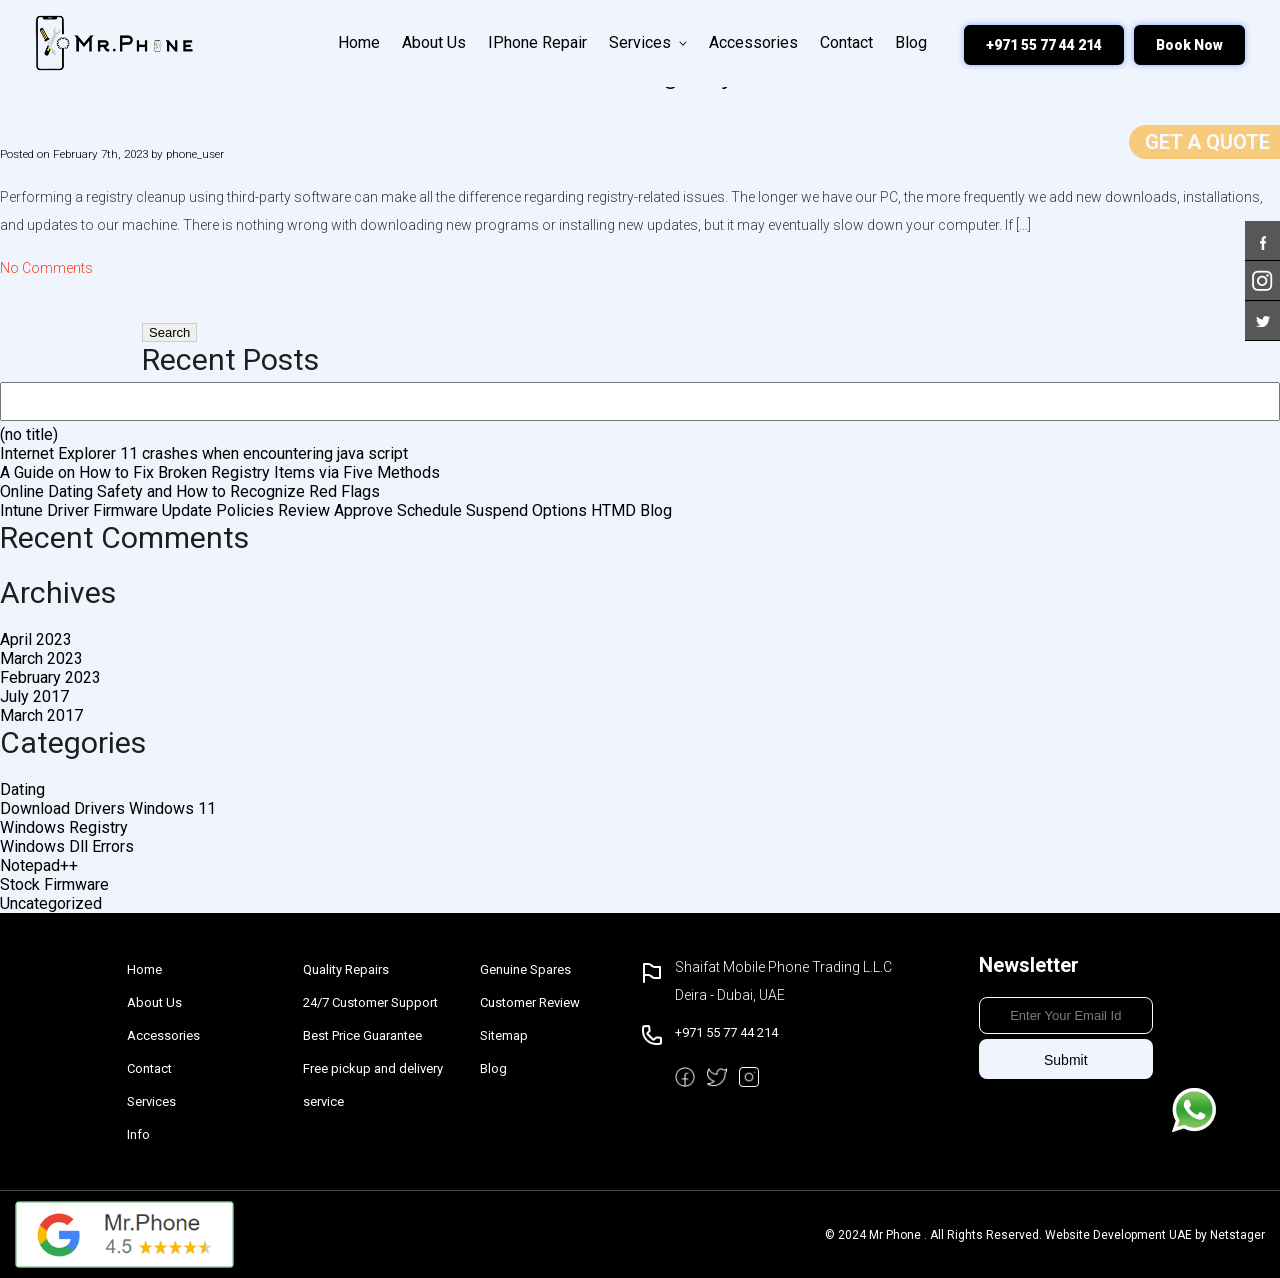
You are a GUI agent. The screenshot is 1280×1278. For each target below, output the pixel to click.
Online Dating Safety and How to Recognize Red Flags (190, 491)
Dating (22, 789)
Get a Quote (1207, 142)
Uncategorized (51, 903)
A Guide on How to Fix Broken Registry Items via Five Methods (220, 472)
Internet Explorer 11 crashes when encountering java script (204, 453)
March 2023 (41, 658)
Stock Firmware (54, 884)
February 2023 (50, 677)
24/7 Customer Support (370, 1002)
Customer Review (530, 1002)
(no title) (29, 434)
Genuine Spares (525, 969)
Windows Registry (64, 827)
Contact (846, 42)
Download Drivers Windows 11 (108, 808)
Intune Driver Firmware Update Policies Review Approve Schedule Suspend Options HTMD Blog (336, 510)
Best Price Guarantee (362, 1035)
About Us (434, 42)
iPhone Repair (537, 42)
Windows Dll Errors (67, 846)
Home (359, 42)
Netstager (1237, 1235)
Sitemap (504, 1035)
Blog (911, 42)
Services (648, 42)
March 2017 (41, 715)
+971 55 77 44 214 (1044, 45)
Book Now (1189, 45)
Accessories (753, 42)
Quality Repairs (346, 969)
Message (1194, 1110)
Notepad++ (39, 865)
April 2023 (36, 639)
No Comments (46, 268)
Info (138, 1134)
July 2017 (34, 696)
